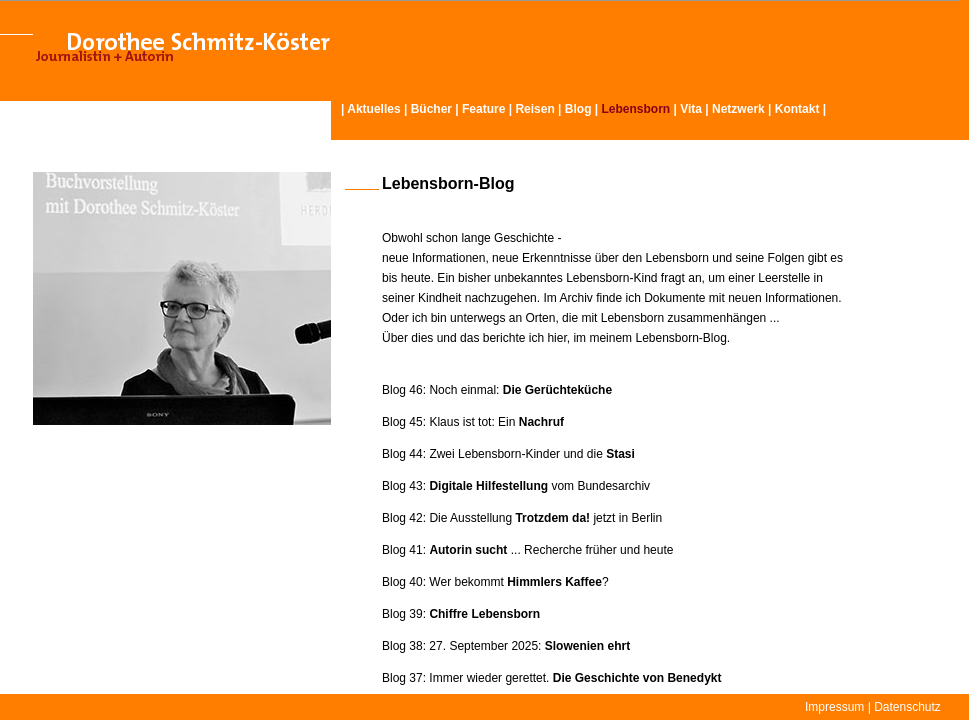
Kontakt (797, 109)
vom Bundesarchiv (541, 486)
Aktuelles (373, 109)
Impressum (834, 707)
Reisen (534, 109)
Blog (578, 109)
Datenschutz (907, 707)
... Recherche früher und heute (551, 550)
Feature (483, 109)
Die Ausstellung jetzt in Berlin (545, 518)
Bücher (431, 109)
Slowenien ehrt (587, 646)
